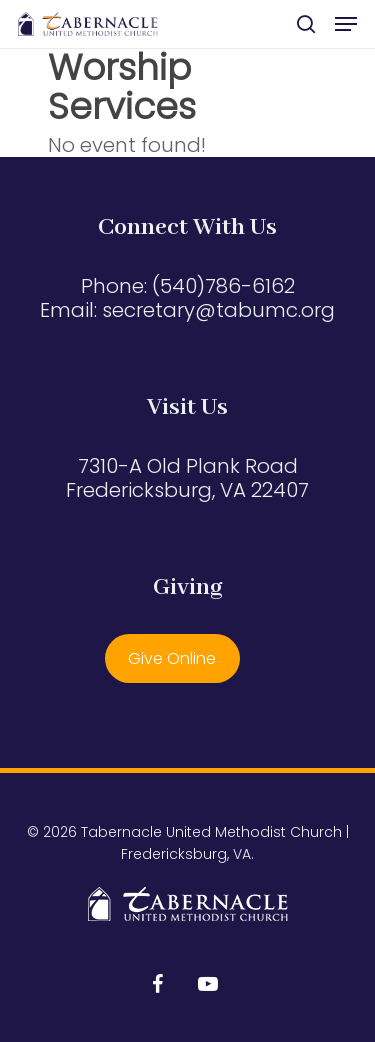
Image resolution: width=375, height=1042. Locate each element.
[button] (346, 24)
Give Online (172, 658)
